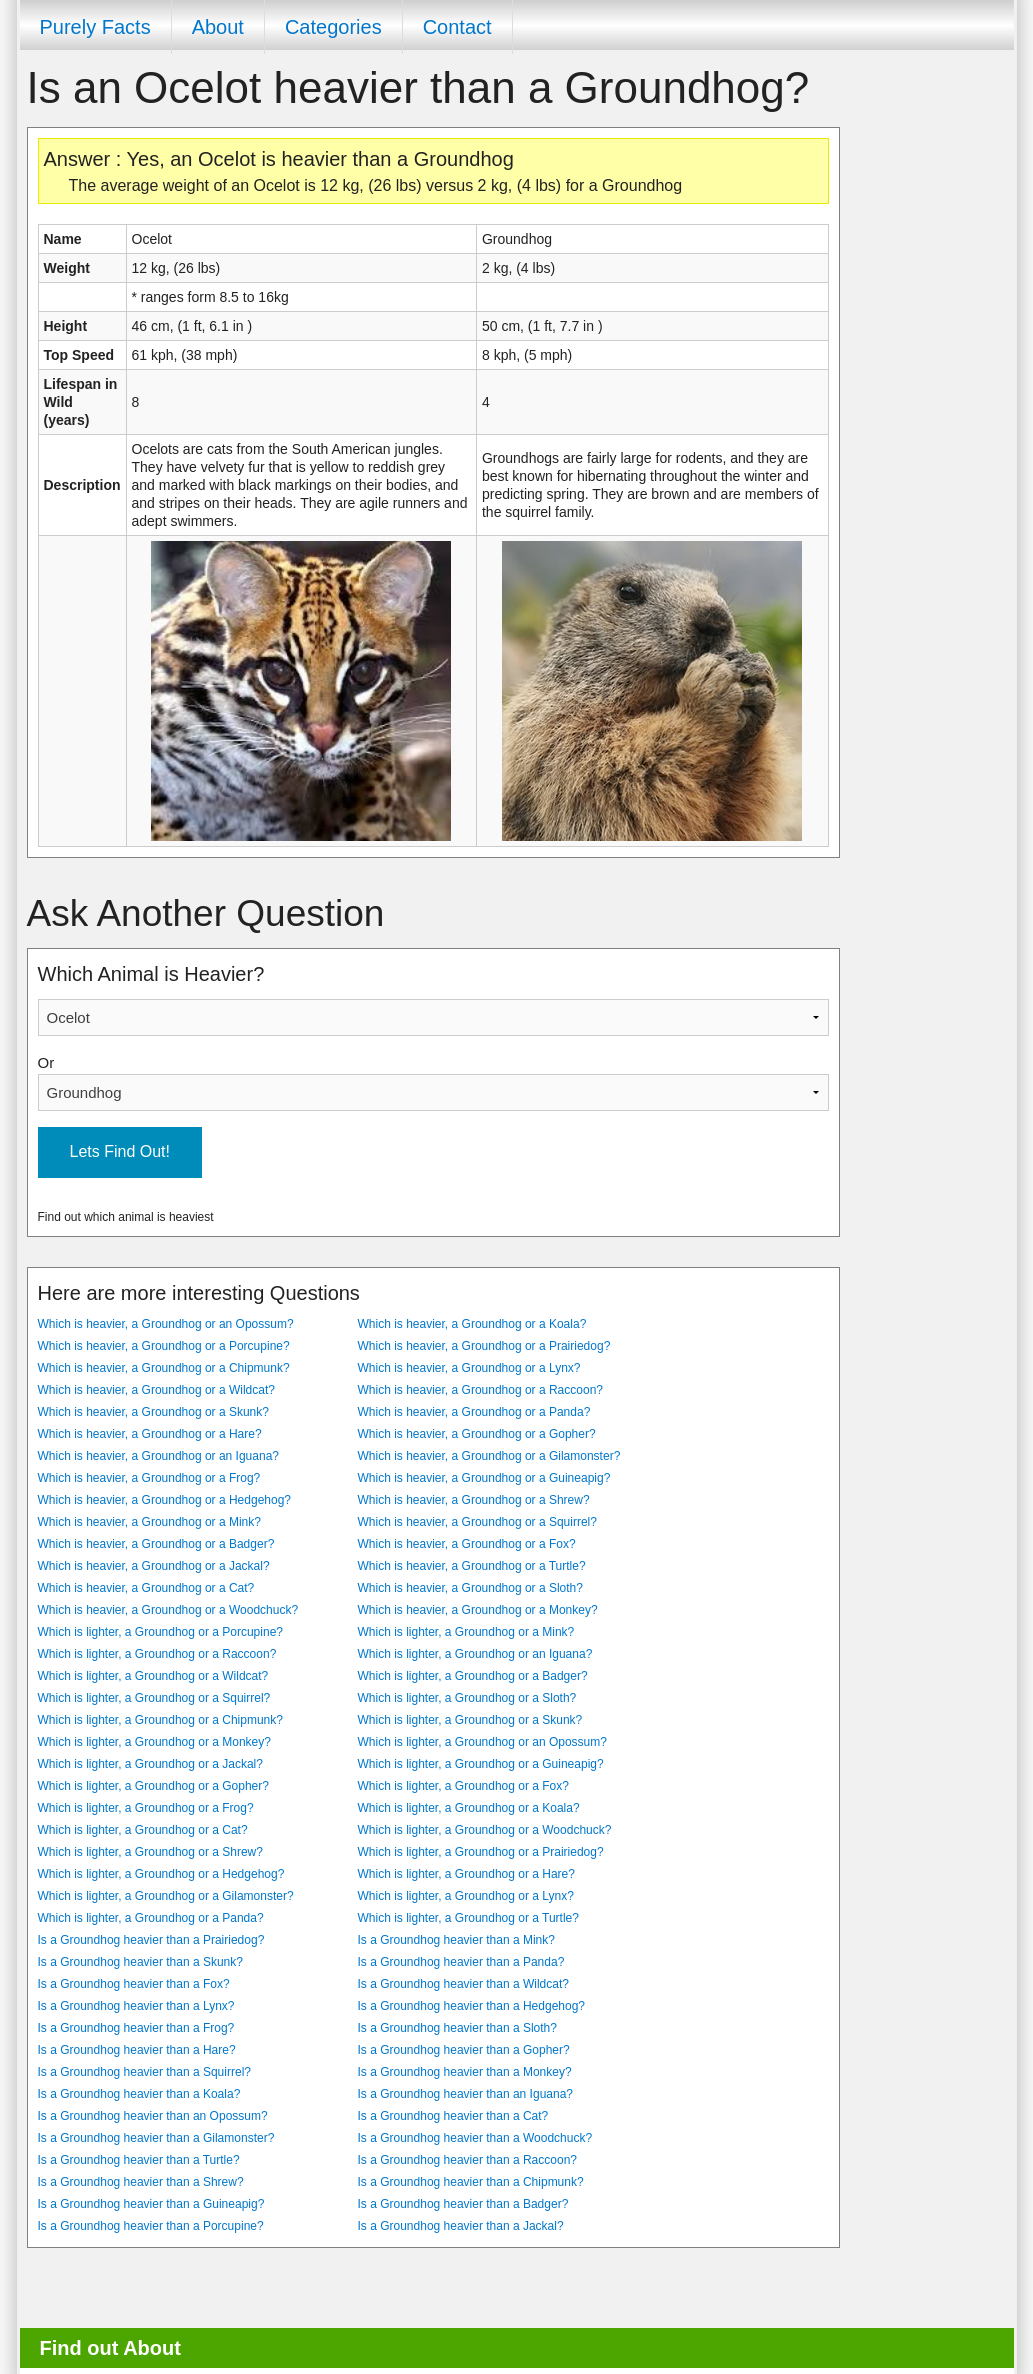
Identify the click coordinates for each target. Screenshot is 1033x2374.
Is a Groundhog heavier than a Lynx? (136, 2006)
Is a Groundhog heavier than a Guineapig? (151, 2204)
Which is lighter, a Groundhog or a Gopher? (153, 1786)
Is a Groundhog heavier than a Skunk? (140, 1962)
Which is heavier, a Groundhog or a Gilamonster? (489, 1456)
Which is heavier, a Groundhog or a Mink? (149, 1522)
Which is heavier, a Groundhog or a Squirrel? (477, 1522)
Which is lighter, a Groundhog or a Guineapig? (481, 1764)
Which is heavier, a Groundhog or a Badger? (156, 1544)
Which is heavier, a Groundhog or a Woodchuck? (168, 1610)
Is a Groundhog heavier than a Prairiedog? (151, 1940)
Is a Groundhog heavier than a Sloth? (457, 2028)
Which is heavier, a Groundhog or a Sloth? (470, 1588)
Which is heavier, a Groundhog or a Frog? (149, 1478)
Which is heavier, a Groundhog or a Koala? (472, 1324)
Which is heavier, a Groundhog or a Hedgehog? (165, 1500)
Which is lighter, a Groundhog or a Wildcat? (153, 1676)
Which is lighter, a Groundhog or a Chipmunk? (160, 1720)
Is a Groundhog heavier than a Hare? (137, 2050)
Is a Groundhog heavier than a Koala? (139, 2094)
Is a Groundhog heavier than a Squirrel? (144, 2072)
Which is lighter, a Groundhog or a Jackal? (150, 1764)
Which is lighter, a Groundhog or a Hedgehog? (161, 1874)
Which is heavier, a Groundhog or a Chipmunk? (164, 1368)
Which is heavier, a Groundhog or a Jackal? (154, 1566)
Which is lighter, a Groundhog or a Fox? (463, 1786)
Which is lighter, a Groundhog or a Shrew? (150, 1852)
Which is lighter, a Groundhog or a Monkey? (154, 1742)
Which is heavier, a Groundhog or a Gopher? (477, 1434)
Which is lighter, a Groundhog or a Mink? (466, 1632)
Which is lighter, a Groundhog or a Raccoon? (157, 1654)
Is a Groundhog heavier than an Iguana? (466, 2094)
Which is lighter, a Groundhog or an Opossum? (482, 1742)
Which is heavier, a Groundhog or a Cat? (146, 1588)
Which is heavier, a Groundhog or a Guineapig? (484, 1478)
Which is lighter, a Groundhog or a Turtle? (468, 1918)
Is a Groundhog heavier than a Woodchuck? (475, 2138)
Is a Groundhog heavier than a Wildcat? (463, 1984)
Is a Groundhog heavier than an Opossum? (153, 2116)
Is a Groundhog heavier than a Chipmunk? (471, 2182)
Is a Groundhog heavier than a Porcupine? (151, 2226)
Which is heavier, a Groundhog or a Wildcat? (156, 1390)
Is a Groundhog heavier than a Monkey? (465, 2072)
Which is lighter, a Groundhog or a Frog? (146, 1808)
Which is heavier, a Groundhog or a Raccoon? (480, 1390)
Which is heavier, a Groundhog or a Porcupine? (164, 1346)
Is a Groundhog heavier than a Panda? (461, 1962)
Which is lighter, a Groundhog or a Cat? (143, 1830)
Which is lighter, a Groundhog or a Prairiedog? (481, 1852)
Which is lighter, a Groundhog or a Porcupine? (160, 1632)
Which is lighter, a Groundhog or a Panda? (151, 1918)
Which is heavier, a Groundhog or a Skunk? (153, 1412)
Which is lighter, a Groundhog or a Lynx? (466, 1896)
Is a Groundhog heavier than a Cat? (453, 2116)
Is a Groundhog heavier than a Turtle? (139, 2160)
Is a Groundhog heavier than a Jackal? (461, 2226)
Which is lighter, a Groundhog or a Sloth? (467, 1698)
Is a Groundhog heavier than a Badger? (463, 2204)
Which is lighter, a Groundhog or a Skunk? (470, 1720)
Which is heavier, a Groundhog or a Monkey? (478, 1610)
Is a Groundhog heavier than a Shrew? (141, 2182)
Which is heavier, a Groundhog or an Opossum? (166, 1324)
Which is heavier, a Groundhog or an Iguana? (159, 1456)
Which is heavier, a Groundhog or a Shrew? (474, 1500)
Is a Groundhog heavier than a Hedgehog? (472, 2006)
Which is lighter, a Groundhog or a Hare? (466, 1874)
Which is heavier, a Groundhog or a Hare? (150, 1434)
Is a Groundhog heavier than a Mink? (456, 1940)
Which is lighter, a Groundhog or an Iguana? (475, 1654)
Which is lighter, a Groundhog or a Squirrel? (154, 1698)
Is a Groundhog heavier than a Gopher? (464, 2050)
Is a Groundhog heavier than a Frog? (136, 2028)
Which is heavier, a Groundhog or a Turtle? (472, 1566)
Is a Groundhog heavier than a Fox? (134, 1984)
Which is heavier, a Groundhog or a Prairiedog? (484, 1346)
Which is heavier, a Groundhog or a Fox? (467, 1544)
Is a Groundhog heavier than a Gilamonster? (156, 2138)
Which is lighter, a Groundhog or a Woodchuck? (485, 1830)
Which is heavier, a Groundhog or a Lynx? (469, 1368)
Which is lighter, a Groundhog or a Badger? (473, 1676)
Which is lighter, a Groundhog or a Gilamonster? (166, 1896)
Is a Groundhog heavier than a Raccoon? (467, 2160)
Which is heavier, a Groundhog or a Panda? (474, 1412)
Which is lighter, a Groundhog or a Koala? (469, 1808)
